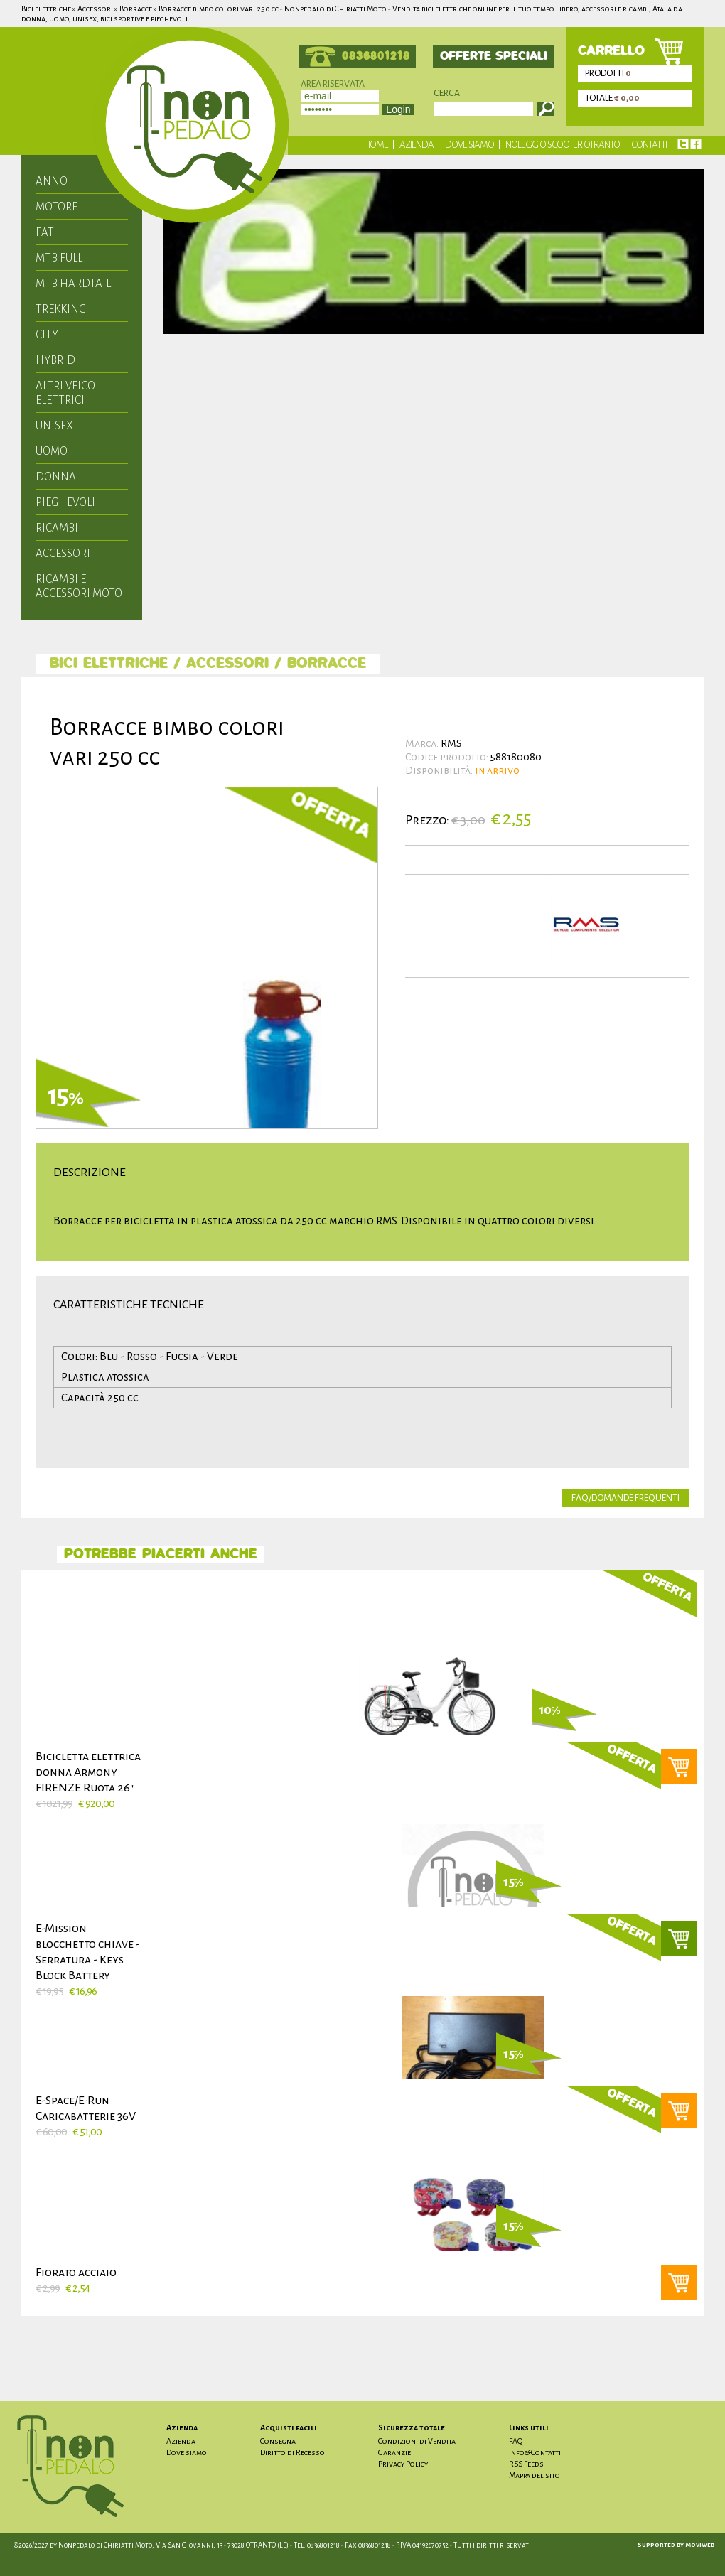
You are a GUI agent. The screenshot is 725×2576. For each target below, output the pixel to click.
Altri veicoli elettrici (70, 392)
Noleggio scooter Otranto (562, 144)
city (47, 334)
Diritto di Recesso (292, 2452)
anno (52, 181)
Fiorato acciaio (76, 2272)
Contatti (649, 144)
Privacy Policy (403, 2463)
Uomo (52, 451)
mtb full (59, 258)
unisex (54, 425)
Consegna (278, 2441)
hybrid (55, 360)
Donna (56, 476)
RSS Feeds (526, 2463)
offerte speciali (493, 56)
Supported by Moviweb (676, 2544)
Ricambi (57, 528)
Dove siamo (469, 144)
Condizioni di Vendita (417, 2441)
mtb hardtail (73, 283)
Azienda (416, 144)
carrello (611, 51)
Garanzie (394, 2452)
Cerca (447, 93)
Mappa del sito (534, 2475)
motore (56, 206)
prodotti (609, 73)
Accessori (63, 553)
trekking (61, 309)
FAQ (515, 2441)
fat (45, 232)
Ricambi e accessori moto (79, 586)
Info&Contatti (535, 2452)
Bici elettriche (109, 664)
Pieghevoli (65, 502)
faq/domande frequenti (625, 1498)
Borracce (326, 664)
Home (376, 144)
